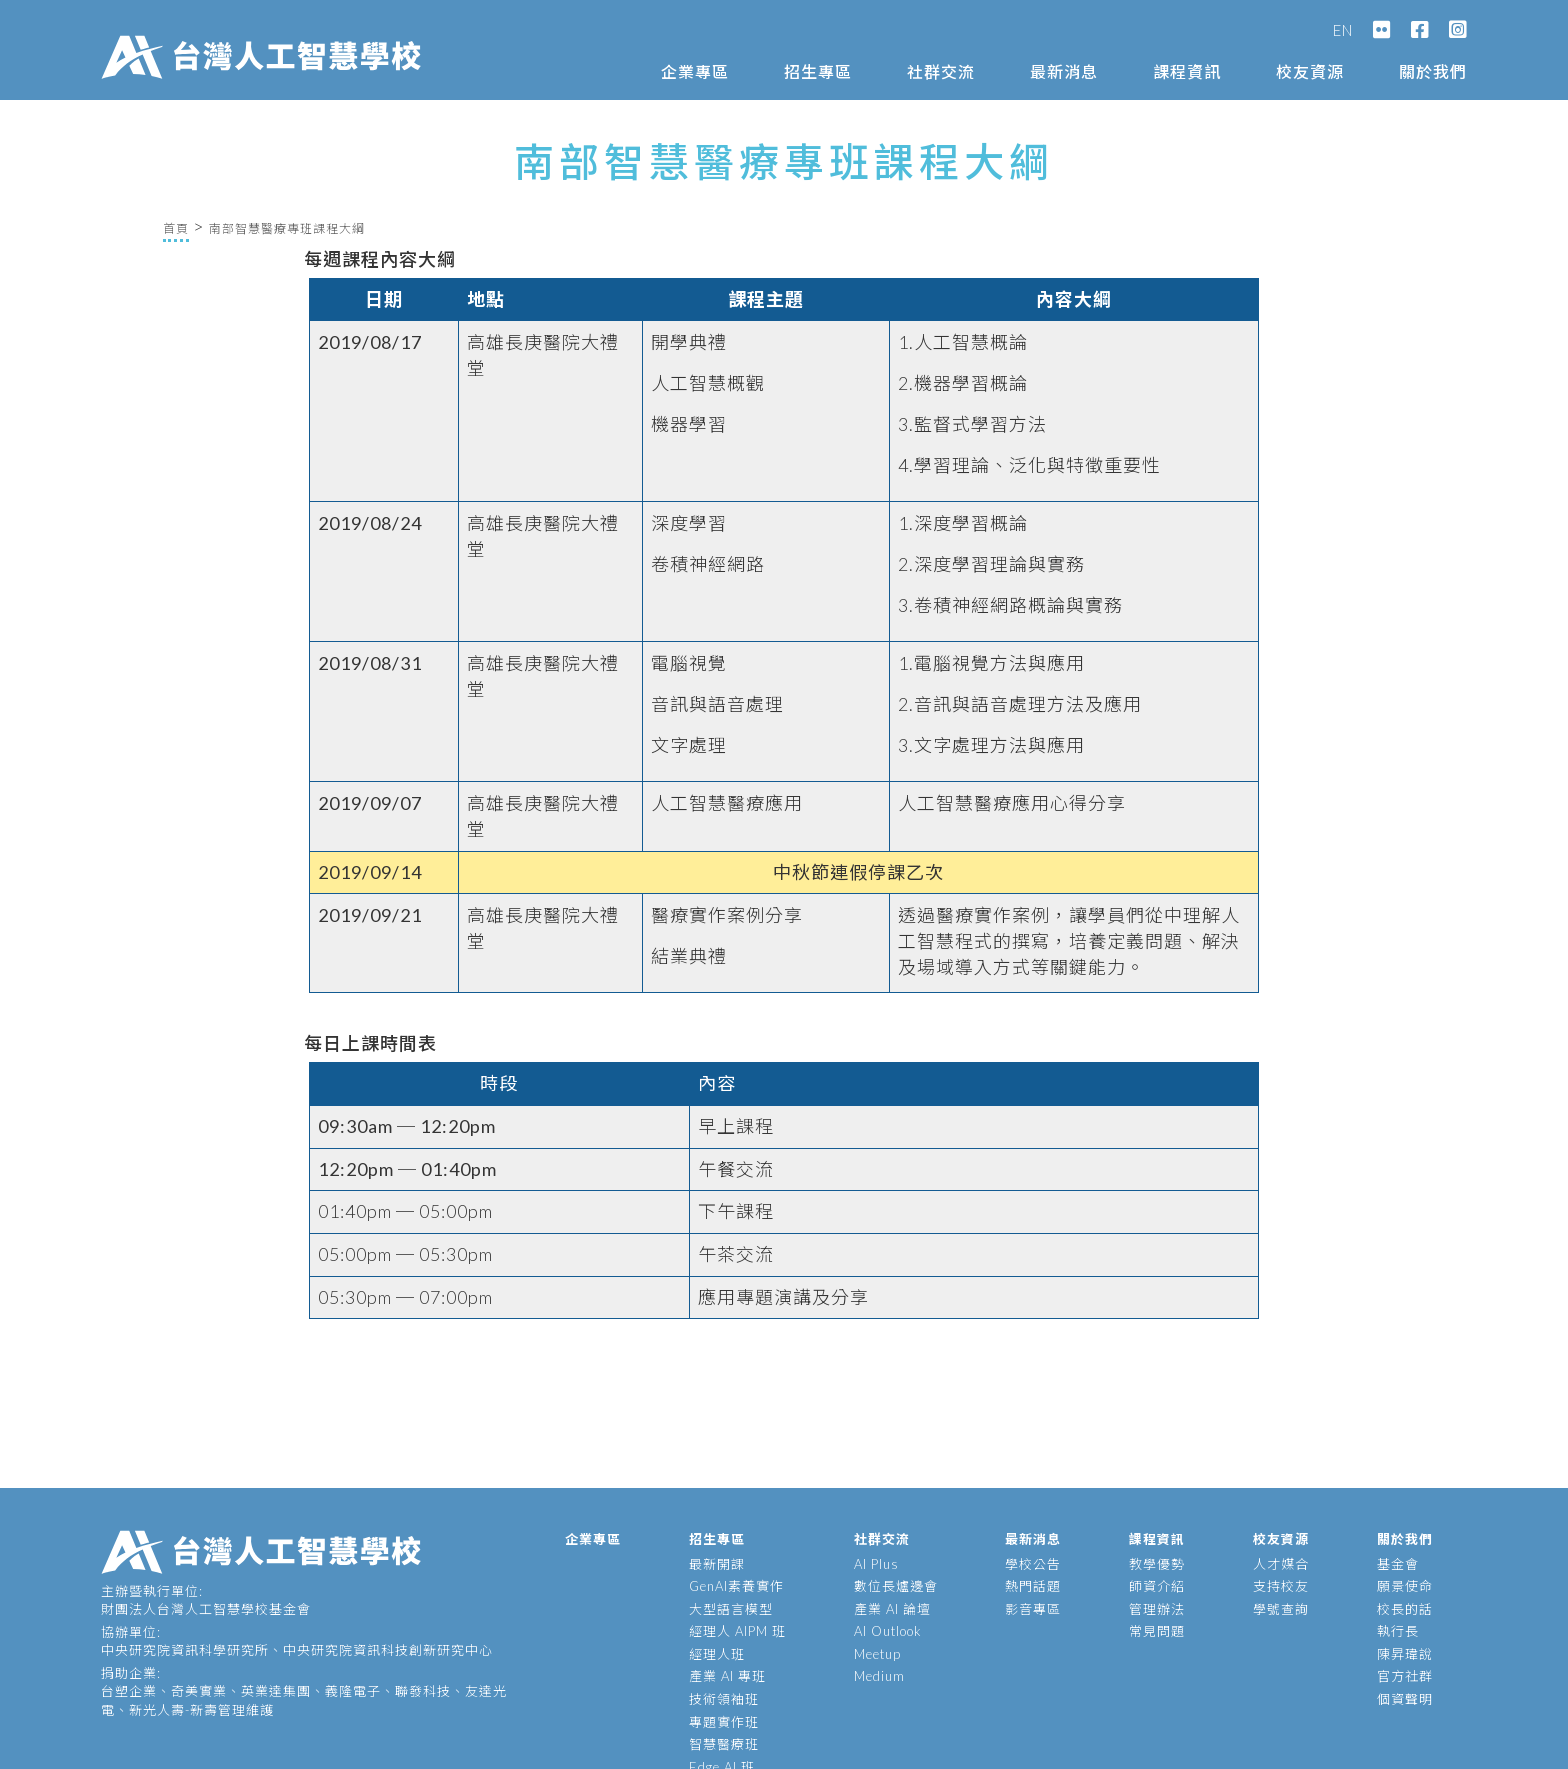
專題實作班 (724, 1722)
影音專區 (1033, 1609)
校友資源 (1310, 71)
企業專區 (695, 71)
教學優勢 (1157, 1564)
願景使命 (1405, 1586)
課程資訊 (1187, 71)
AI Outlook (888, 1631)
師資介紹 (1157, 1586)
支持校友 (1281, 1586)
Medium (879, 1676)
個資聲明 (1405, 1699)
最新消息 (1064, 71)
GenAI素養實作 (736, 1586)
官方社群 (1405, 1676)
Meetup (877, 1654)
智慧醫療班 (724, 1744)
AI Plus (876, 1564)
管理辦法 (1157, 1609)
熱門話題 (1033, 1586)
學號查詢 (1281, 1609)
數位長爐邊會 (896, 1586)
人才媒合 (1281, 1564)
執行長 (1398, 1631)
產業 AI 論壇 (892, 1609)
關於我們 (1433, 71)
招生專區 (818, 71)
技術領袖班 (724, 1699)
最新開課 (717, 1564)
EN (1343, 30)
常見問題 (1157, 1631)
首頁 (176, 228)
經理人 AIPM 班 (737, 1631)
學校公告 (1033, 1564)
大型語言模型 (731, 1609)
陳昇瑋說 (1405, 1654)
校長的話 (1405, 1609)
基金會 (1398, 1564)
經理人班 (717, 1654)
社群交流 (941, 71)
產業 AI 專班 (727, 1676)
